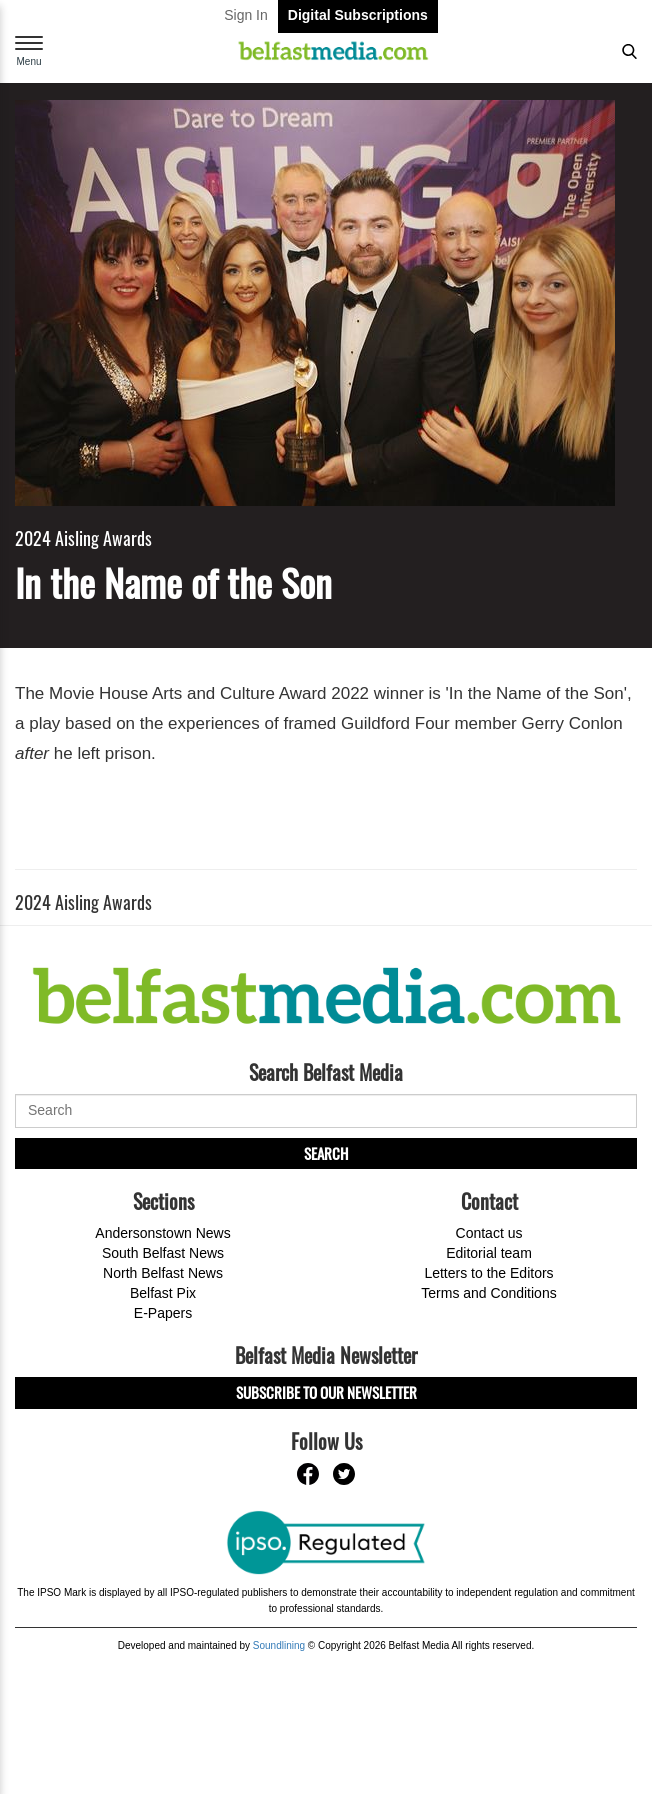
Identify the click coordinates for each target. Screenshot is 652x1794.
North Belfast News (163, 1273)
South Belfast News (163, 1253)
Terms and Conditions (488, 1293)
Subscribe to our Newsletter (326, 1392)
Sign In (246, 15)
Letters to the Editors (488, 1273)
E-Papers (163, 1313)
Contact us (489, 1233)
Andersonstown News (162, 1233)
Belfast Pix (163, 1293)
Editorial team (489, 1253)
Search (326, 1153)
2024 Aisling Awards (83, 538)
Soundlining (279, 1645)
